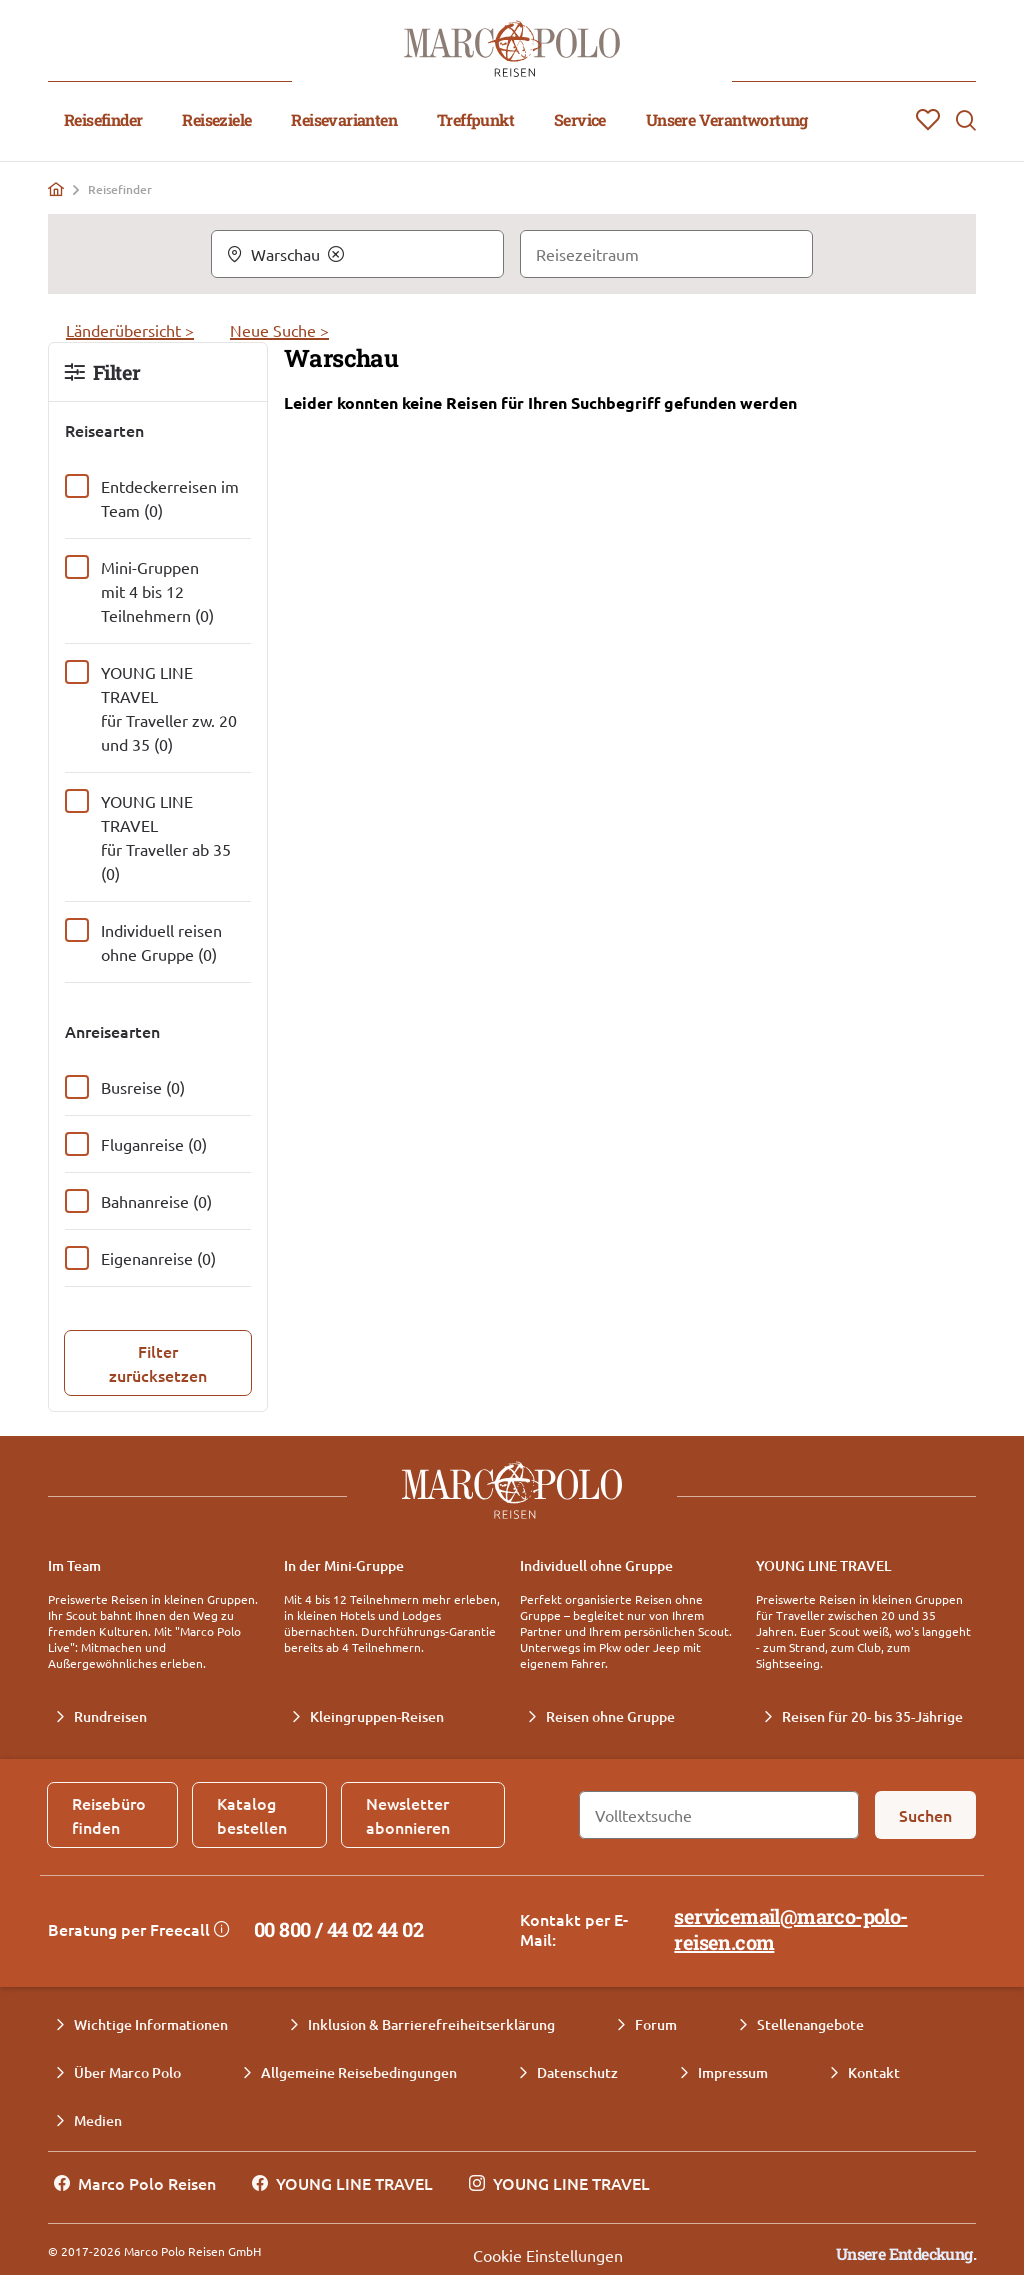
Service (580, 119)
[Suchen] (925, 1815)
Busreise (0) (143, 1087)
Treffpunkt (475, 119)
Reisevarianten (344, 119)
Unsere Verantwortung (727, 119)
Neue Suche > (279, 330)
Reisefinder (103, 119)
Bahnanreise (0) (156, 1201)
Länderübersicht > (130, 330)
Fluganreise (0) (154, 1144)
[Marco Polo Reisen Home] (512, 48)
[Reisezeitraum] (666, 254)
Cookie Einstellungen (548, 2255)
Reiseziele (216, 119)
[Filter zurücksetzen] (158, 1363)
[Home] (56, 189)
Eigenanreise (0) (158, 1258)
